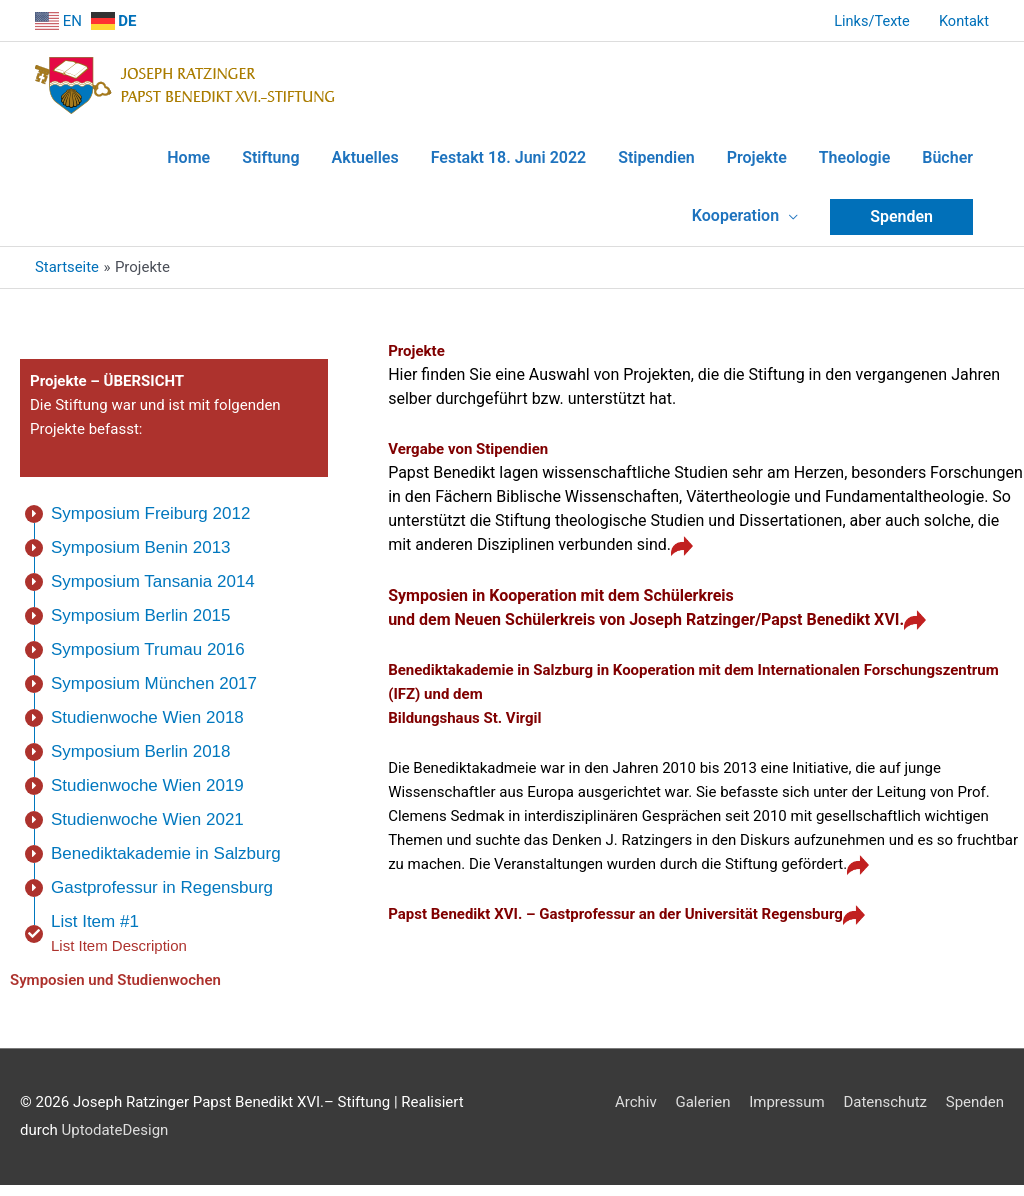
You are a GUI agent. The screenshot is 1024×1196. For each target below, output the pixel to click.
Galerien (702, 1113)
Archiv (636, 1113)
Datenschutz (885, 1113)
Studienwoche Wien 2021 (147, 830)
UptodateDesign (115, 1141)
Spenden (975, 1113)
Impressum (786, 1113)
